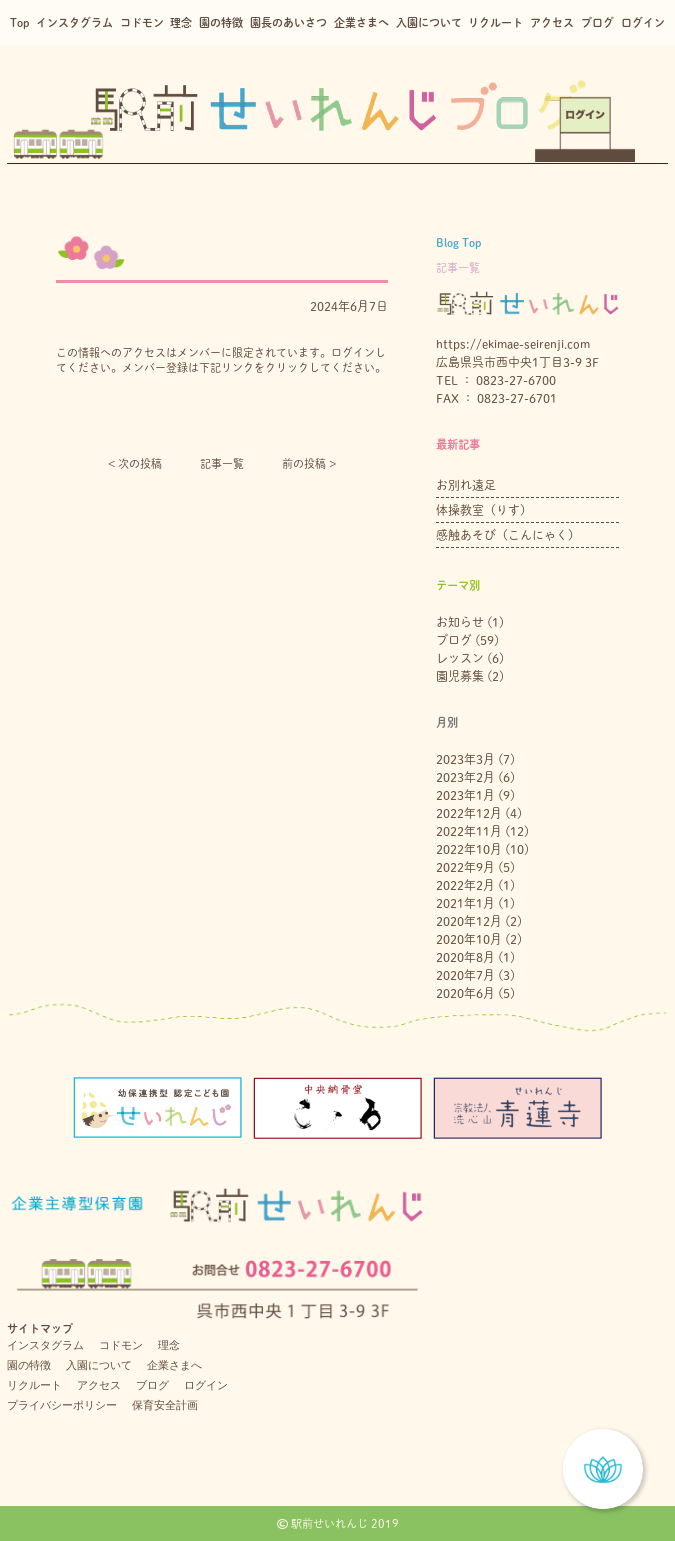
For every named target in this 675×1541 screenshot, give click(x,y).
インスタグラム (74, 22)
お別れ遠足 (466, 485)
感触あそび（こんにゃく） (508, 535)
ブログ (597, 22)
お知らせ (460, 622)
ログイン (643, 22)
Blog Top (458, 242)
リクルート (495, 22)
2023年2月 (465, 777)
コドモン (142, 22)
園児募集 (460, 676)
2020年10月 (469, 939)
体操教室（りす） (484, 510)
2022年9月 (465, 867)
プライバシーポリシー (62, 1405)
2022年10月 (469, 849)
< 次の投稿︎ (135, 463)
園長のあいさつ (288, 22)
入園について (429, 22)
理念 (181, 22)
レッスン (460, 658)
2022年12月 (469, 813)
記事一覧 (222, 463)
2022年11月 (469, 831)
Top (19, 22)
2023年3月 (465, 759)
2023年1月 (465, 795)
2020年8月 (465, 957)
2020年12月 (469, 921)
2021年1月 (465, 903)
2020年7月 (465, 975)
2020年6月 (465, 993)
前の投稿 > (309, 463)
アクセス (552, 22)
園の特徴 (221, 22)
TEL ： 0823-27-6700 (496, 380)
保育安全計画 (165, 1405)
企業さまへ (361, 22)
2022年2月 (465, 885)
